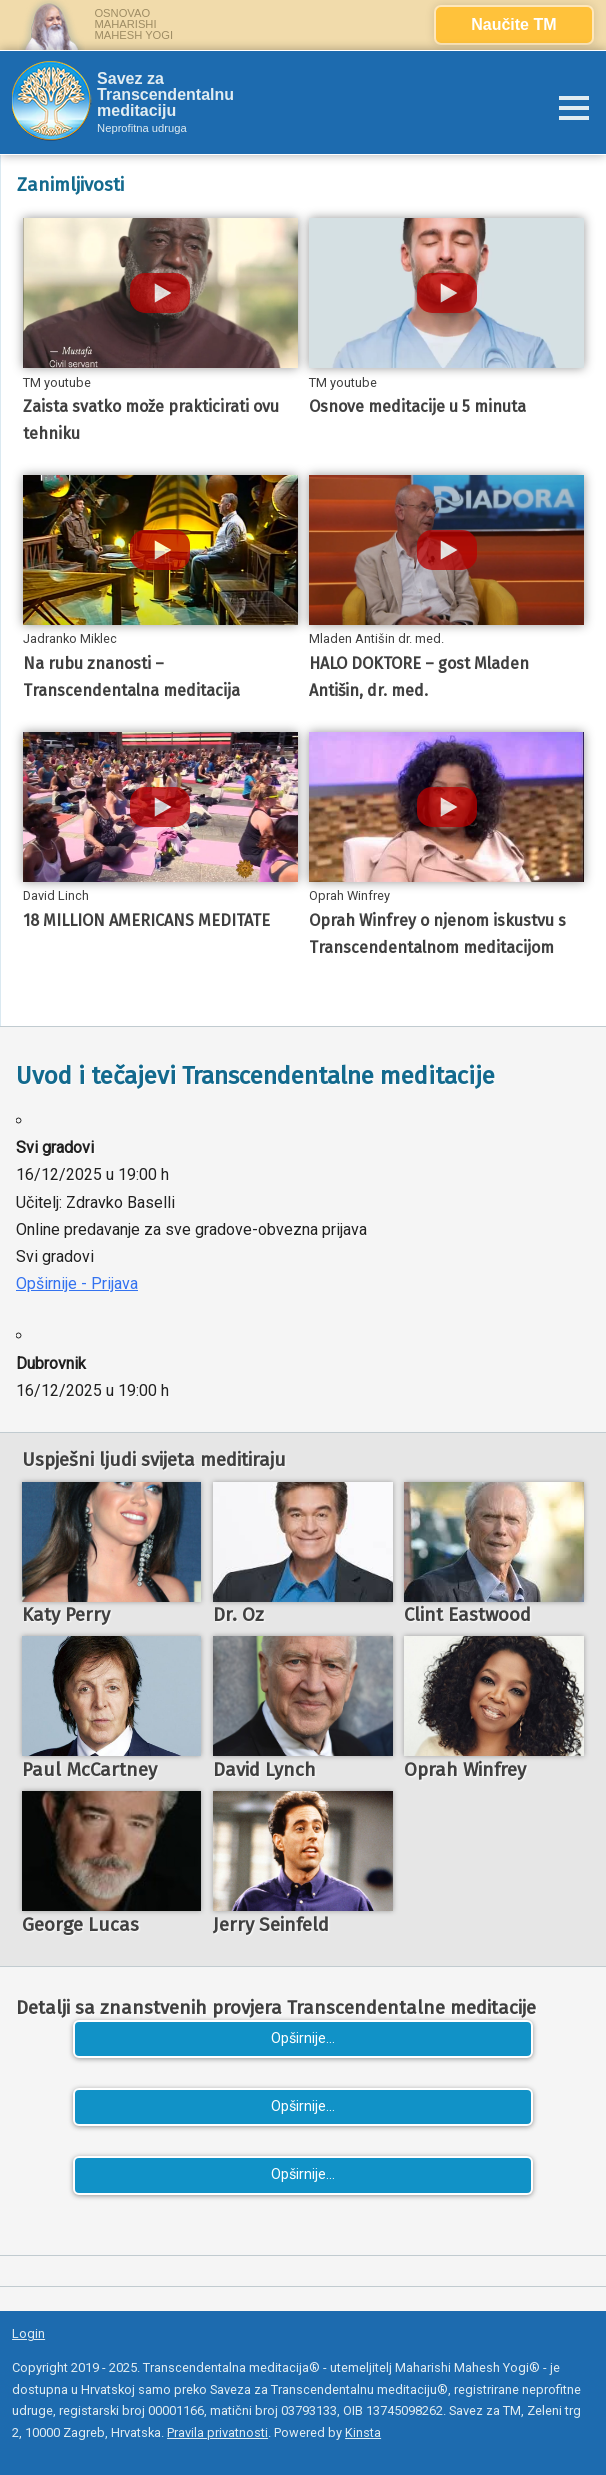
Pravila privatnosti (217, 2432)
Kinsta (363, 2432)
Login (28, 2333)
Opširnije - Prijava (77, 1283)
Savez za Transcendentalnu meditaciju (165, 95)
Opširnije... (303, 2038)
